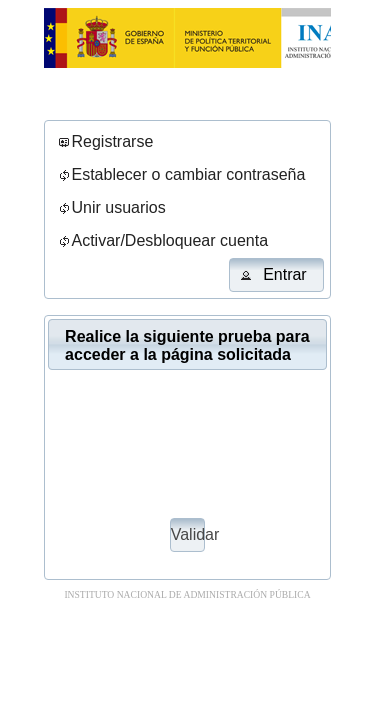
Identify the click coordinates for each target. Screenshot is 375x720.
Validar (188, 534)
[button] (276, 275)
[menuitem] (104, 142)
